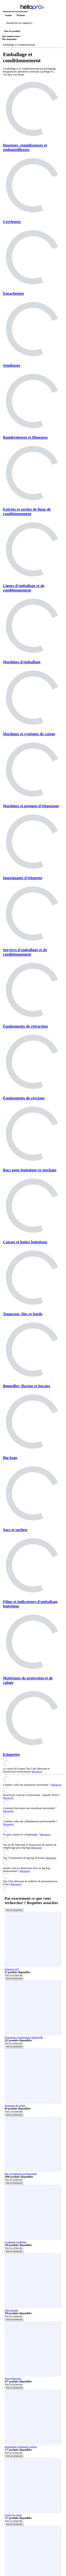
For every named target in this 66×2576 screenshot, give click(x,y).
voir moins (18, 74)
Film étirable (11, 2310)
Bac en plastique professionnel (21, 2173)
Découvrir (37, 1771)
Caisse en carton (13, 2515)
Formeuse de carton (15, 2105)
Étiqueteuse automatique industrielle (24, 2037)
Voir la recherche (14, 1910)
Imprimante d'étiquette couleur (21, 2446)
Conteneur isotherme (16, 2242)
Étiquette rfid (12, 1969)
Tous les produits (12, 31)
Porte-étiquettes (13, 2378)
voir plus (7, 74)
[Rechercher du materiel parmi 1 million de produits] (38, 24)
